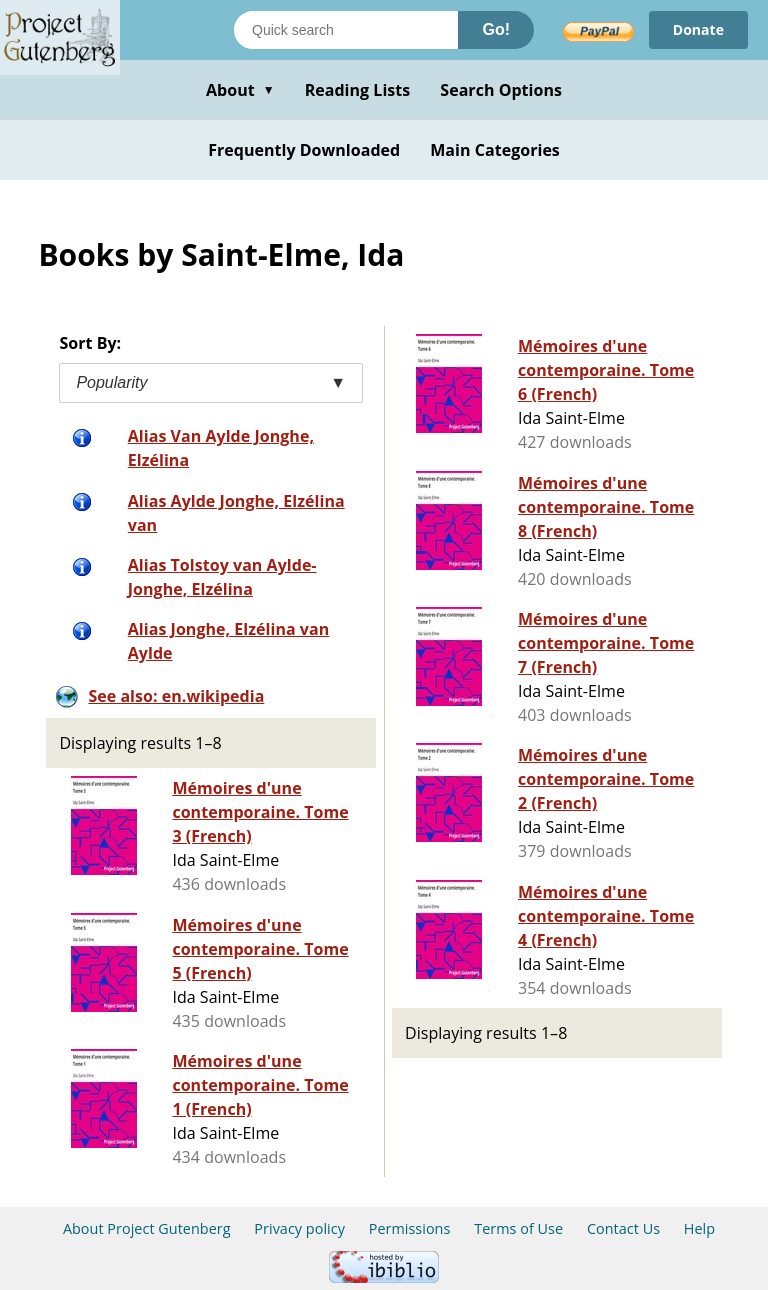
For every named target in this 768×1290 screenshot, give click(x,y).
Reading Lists (358, 90)
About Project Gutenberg (147, 1228)
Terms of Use (518, 1228)
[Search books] (346, 30)
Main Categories (495, 150)
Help (699, 1228)
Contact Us (623, 1228)
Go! (496, 29)
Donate (698, 29)
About (240, 90)
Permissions (410, 1228)
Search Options (501, 90)
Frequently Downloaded (304, 150)
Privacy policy (299, 1228)
